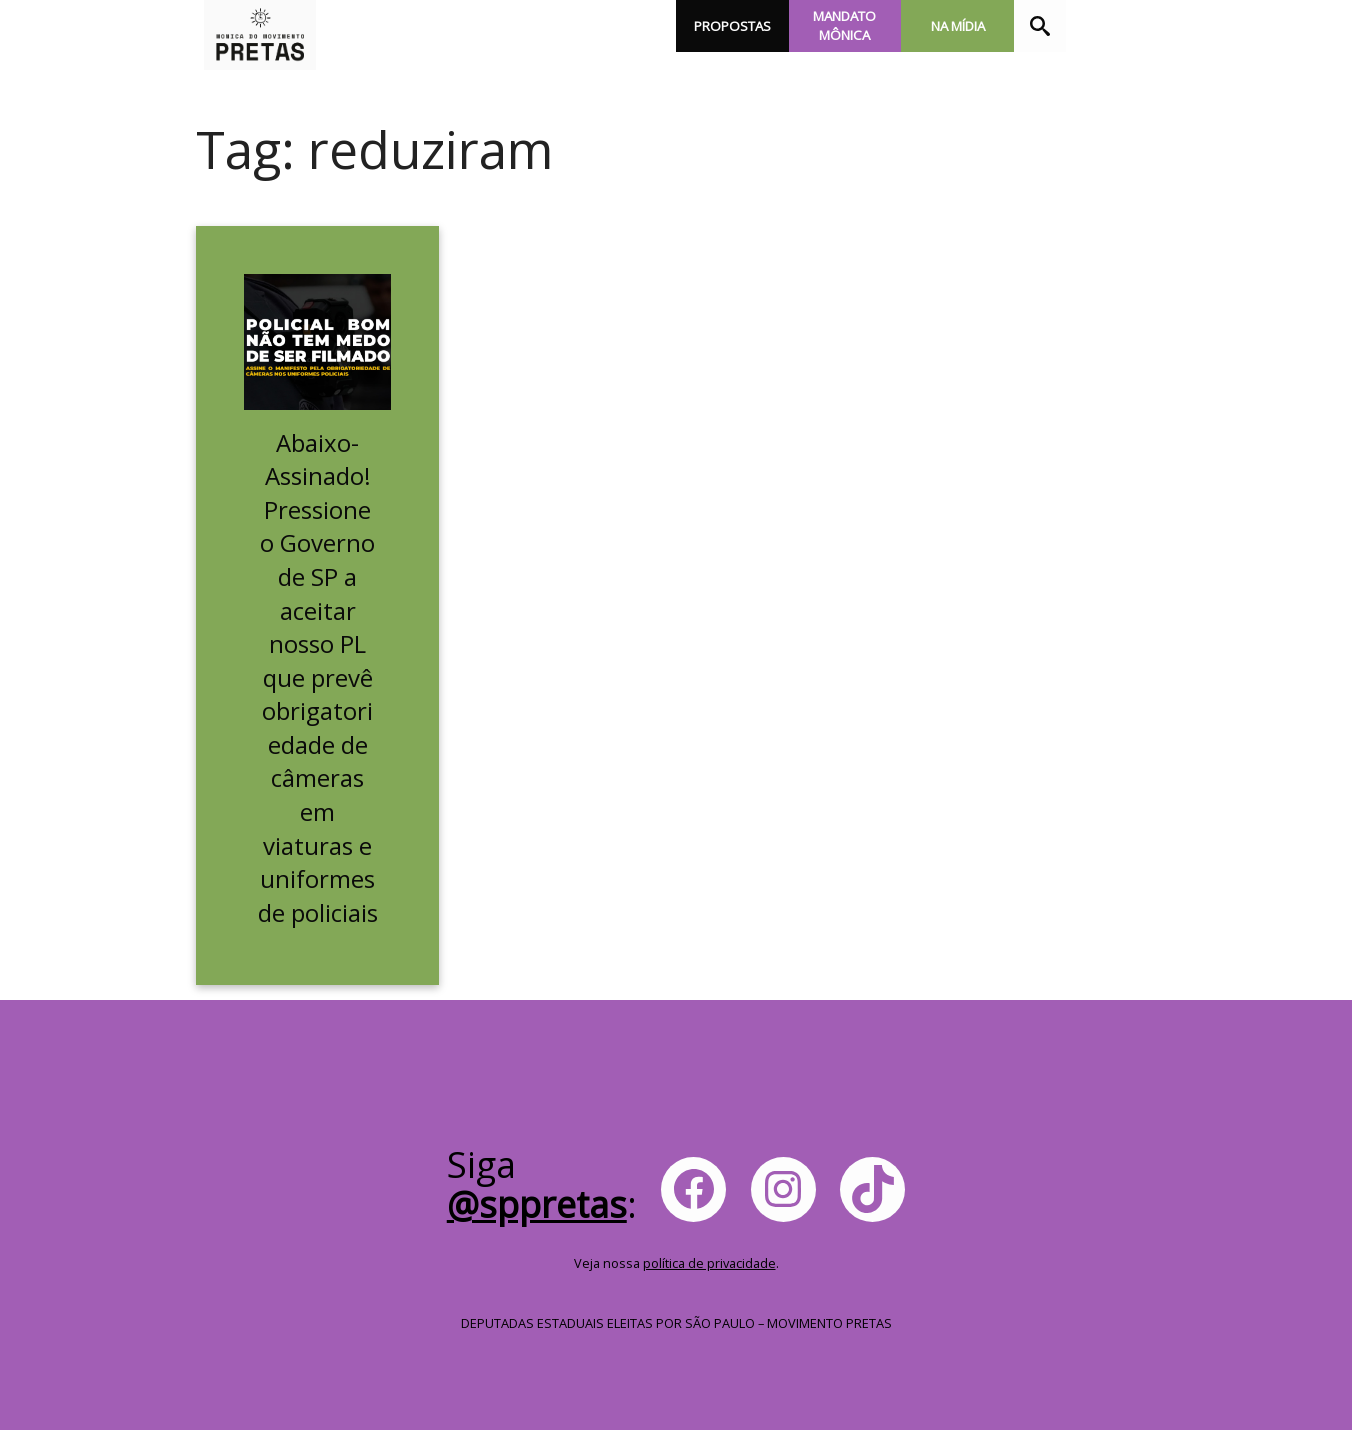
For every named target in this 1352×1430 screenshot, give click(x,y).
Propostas (732, 26)
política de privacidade (709, 1263)
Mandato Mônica (844, 25)
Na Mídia (958, 26)
